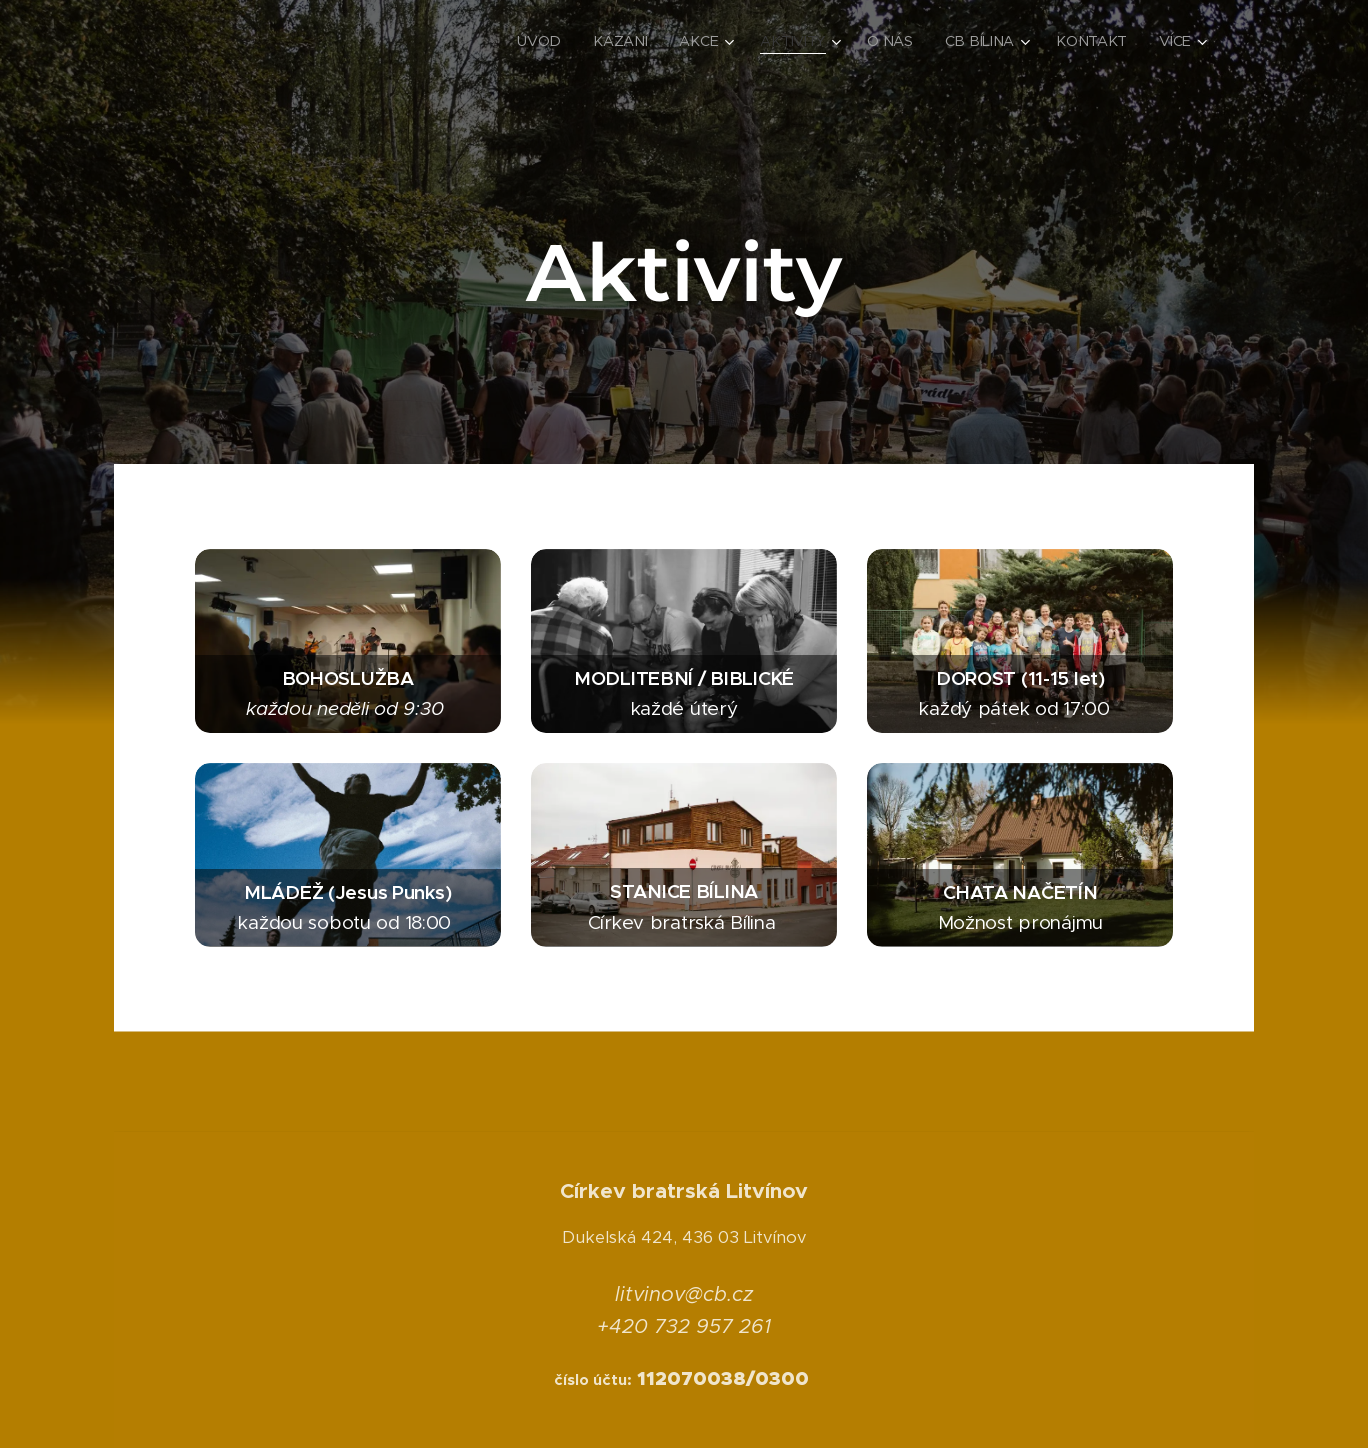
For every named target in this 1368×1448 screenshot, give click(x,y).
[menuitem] (547, 41)
